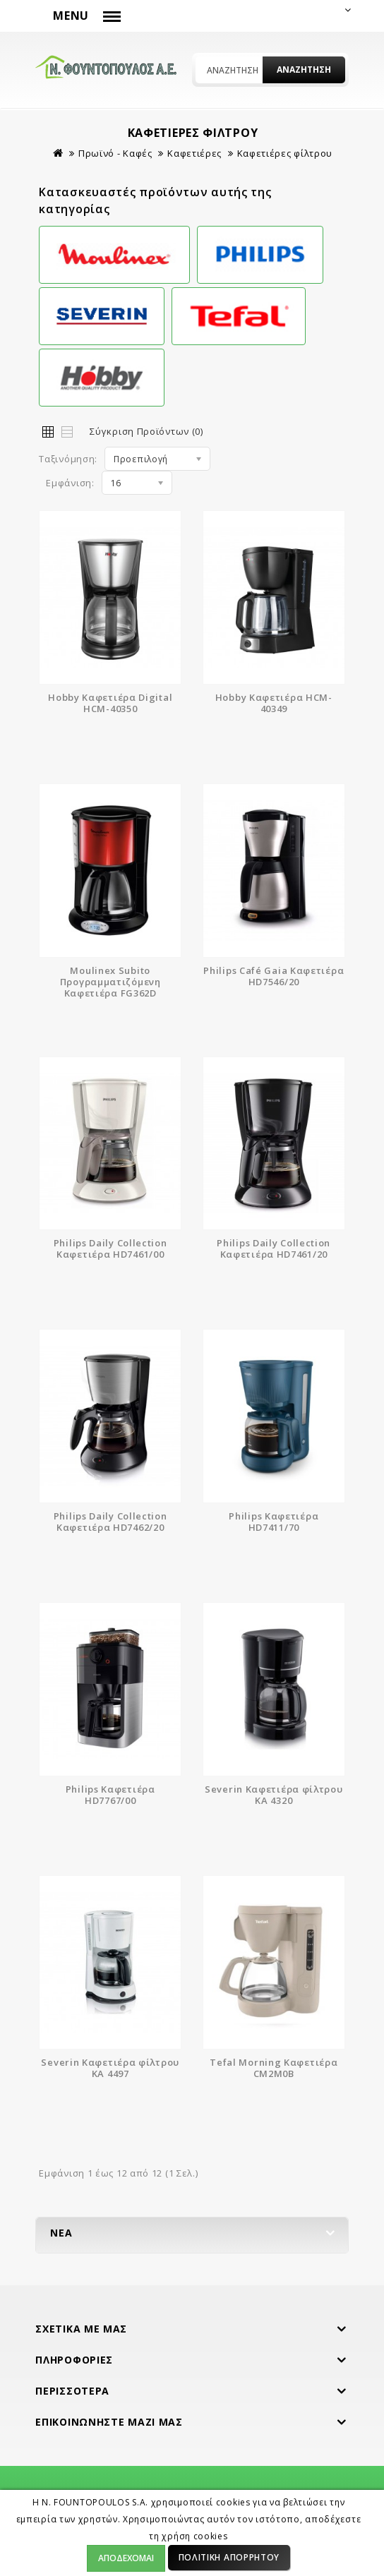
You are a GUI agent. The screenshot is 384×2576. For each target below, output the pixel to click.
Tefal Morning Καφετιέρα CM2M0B (273, 2068)
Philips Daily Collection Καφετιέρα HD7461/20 (273, 1248)
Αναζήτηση (304, 70)
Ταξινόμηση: (68, 458)
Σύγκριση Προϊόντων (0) (146, 431)
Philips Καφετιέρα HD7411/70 (273, 1522)
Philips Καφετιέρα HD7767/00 (110, 1795)
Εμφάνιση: (70, 482)
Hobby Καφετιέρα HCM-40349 (273, 703)
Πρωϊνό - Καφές (115, 153)
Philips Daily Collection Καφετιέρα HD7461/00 (110, 1248)
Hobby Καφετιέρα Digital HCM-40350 (110, 703)
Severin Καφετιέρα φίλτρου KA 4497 (110, 2068)
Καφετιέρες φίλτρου (285, 153)
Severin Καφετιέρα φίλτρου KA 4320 (274, 1795)
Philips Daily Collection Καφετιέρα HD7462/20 (110, 1522)
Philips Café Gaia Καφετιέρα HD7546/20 (273, 976)
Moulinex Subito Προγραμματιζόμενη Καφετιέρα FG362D (110, 981)
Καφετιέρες (194, 153)
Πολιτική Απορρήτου (229, 2557)
